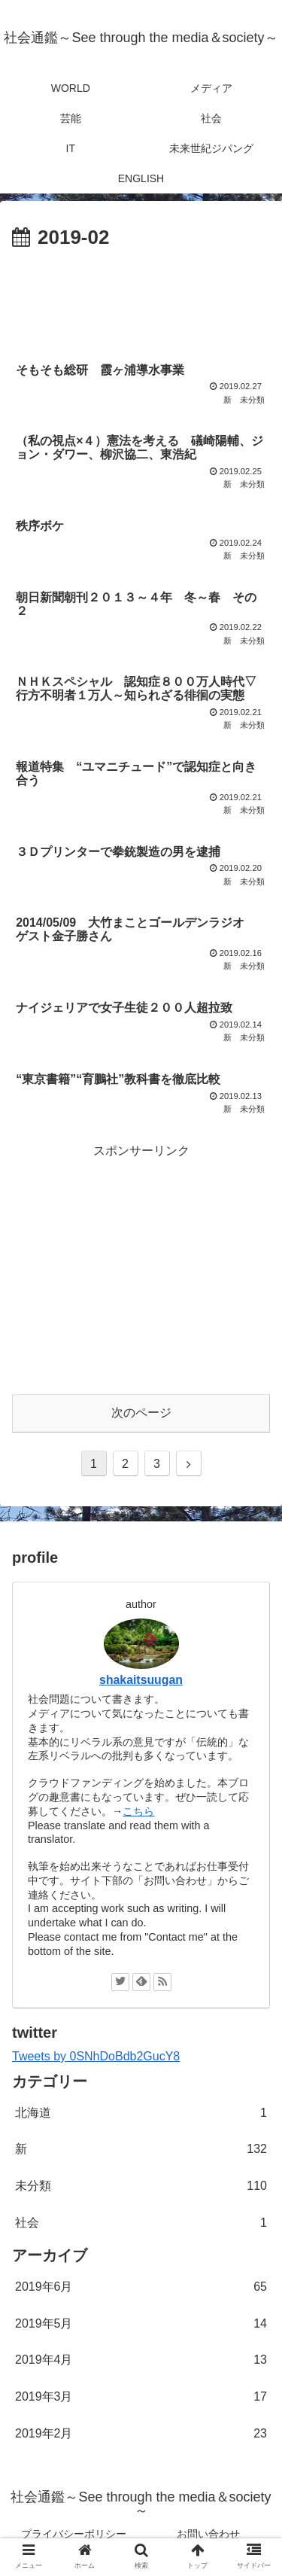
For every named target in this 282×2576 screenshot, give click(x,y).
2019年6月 (141, 2287)
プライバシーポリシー (73, 2534)
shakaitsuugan (141, 1679)
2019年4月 (141, 2360)
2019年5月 (141, 2324)
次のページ (141, 1412)
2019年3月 (141, 2397)
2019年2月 (141, 2434)
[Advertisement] (141, 300)
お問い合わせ (208, 2534)
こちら (138, 1811)
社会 (141, 2223)
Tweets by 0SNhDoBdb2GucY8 (96, 2056)
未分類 (141, 2186)
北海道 (141, 2113)
